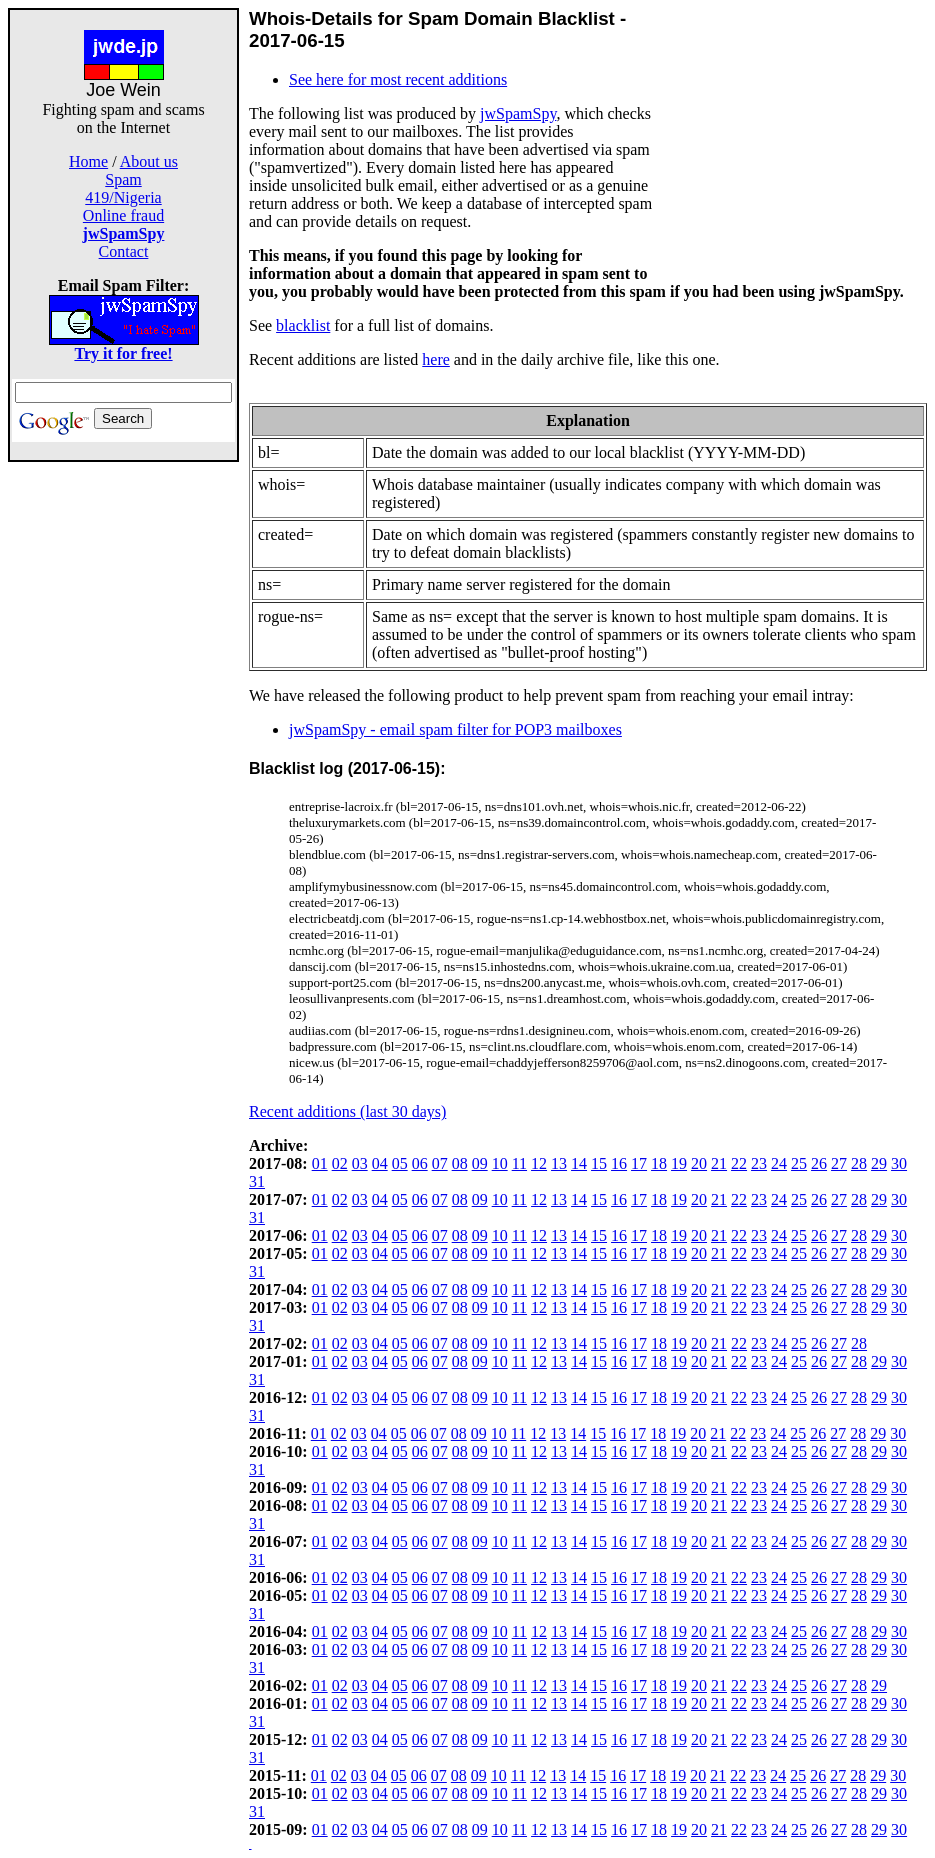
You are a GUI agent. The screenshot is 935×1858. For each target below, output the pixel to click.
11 (519, 1163)
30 (899, 1163)
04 (380, 1163)
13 (559, 1163)
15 (599, 1163)
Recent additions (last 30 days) (347, 1111)
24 (779, 1163)
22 (739, 1163)
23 (759, 1163)
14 (579, 1163)
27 (839, 1163)
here (436, 359)
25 (799, 1163)
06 (420, 1163)
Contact (124, 251)
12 (539, 1163)
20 (699, 1163)
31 (257, 1181)
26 (819, 1163)
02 (340, 1163)
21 (719, 1163)
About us (149, 161)
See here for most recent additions (398, 79)
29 (879, 1163)
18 (659, 1163)
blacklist (303, 325)
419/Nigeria (123, 197)
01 (320, 1163)
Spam (123, 179)
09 (480, 1163)
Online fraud (123, 215)
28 (859, 1163)
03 (360, 1163)
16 (619, 1163)
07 (440, 1163)
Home (88, 161)
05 (400, 1163)
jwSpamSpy (518, 113)
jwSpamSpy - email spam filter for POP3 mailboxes (455, 729)
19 (679, 1163)
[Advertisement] (124, 762)
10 (500, 1163)
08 (460, 1163)
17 (639, 1163)
